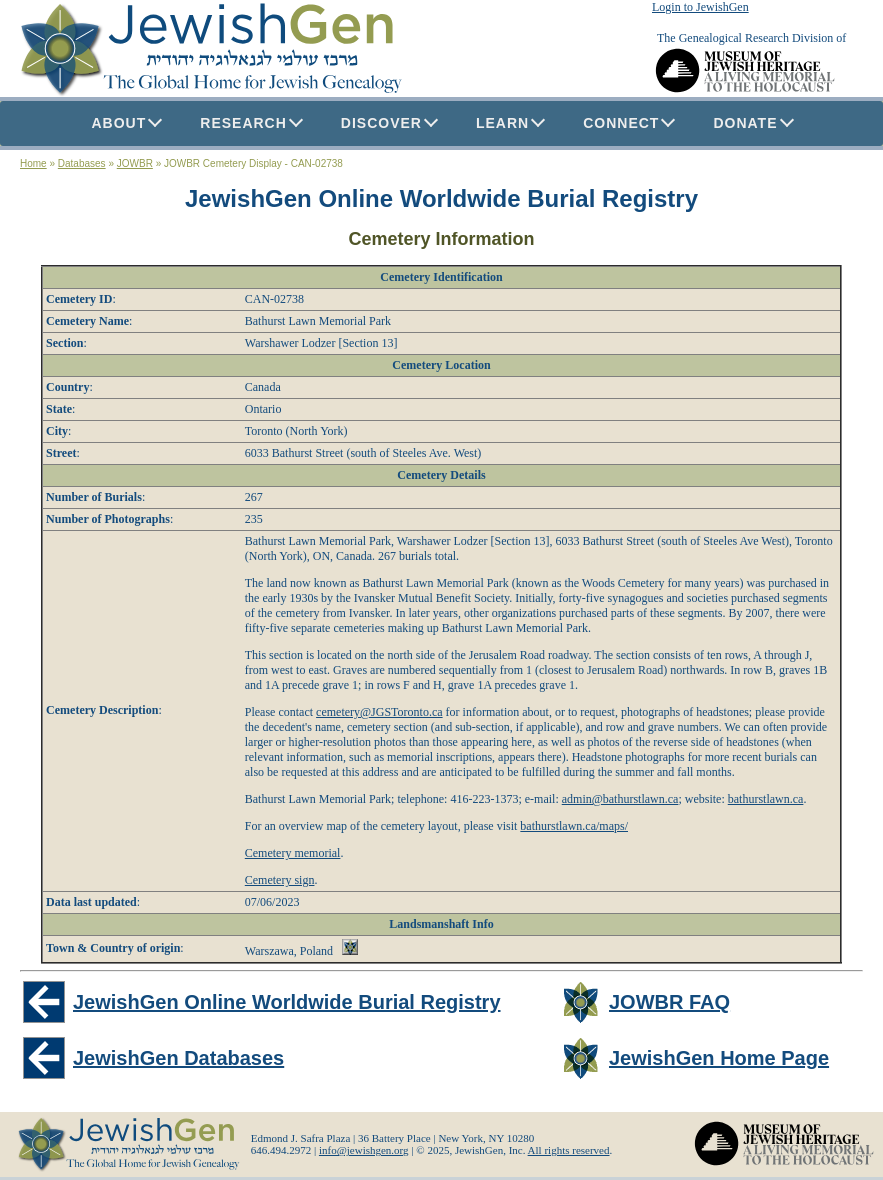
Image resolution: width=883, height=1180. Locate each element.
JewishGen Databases (178, 1058)
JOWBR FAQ (669, 1002)
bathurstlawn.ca (766, 799)
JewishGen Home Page (719, 1058)
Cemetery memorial (293, 853)
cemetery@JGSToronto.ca (379, 712)
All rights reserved (569, 1150)
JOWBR (135, 163)
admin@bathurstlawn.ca (620, 799)
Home (33, 163)
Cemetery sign (280, 880)
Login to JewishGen (700, 7)
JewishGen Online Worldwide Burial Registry (441, 198)
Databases (82, 163)
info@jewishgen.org (364, 1150)
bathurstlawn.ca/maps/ (574, 826)
